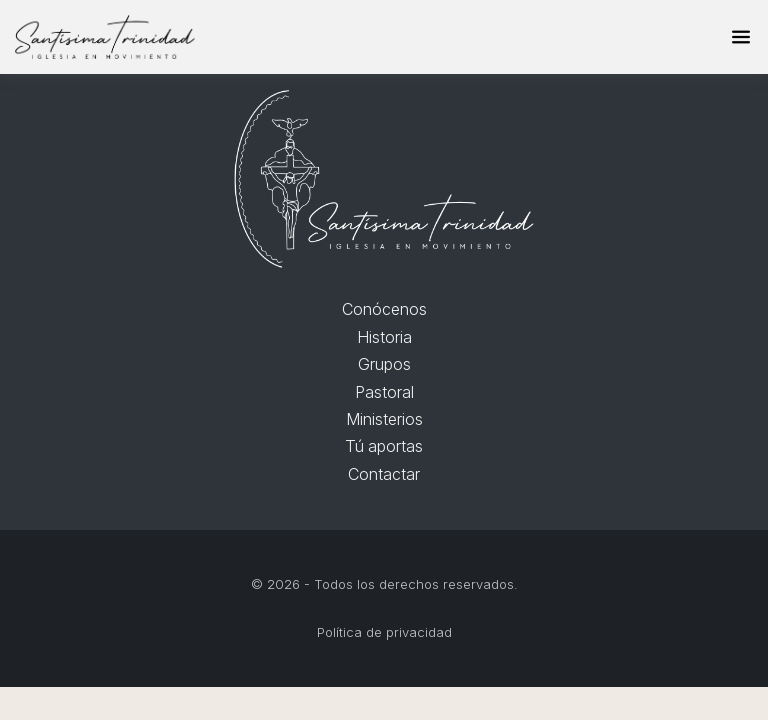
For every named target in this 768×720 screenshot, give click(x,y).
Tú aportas (384, 446)
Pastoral (384, 392)
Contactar (384, 474)
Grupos (384, 364)
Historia (384, 337)
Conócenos (384, 309)
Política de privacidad (384, 632)
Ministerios (384, 419)
